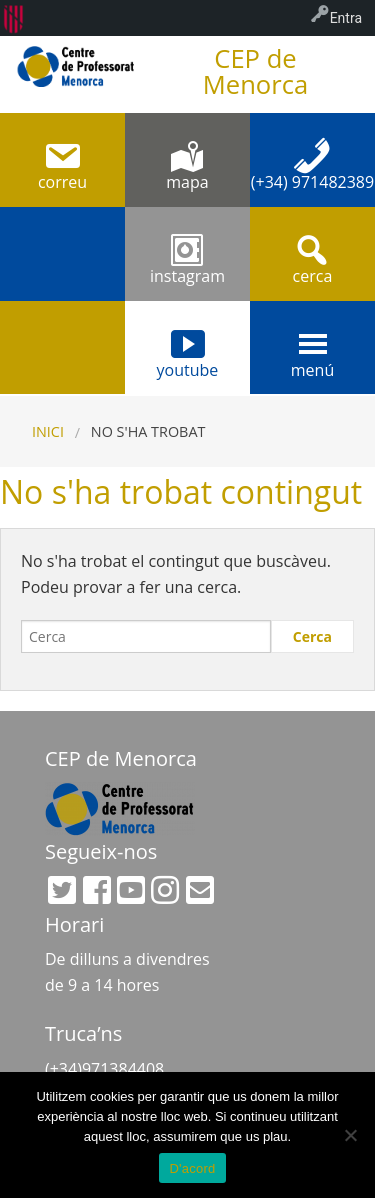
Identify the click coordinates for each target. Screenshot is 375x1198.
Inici (48, 431)
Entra (346, 18)
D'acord (192, 1168)
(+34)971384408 (104, 1069)
